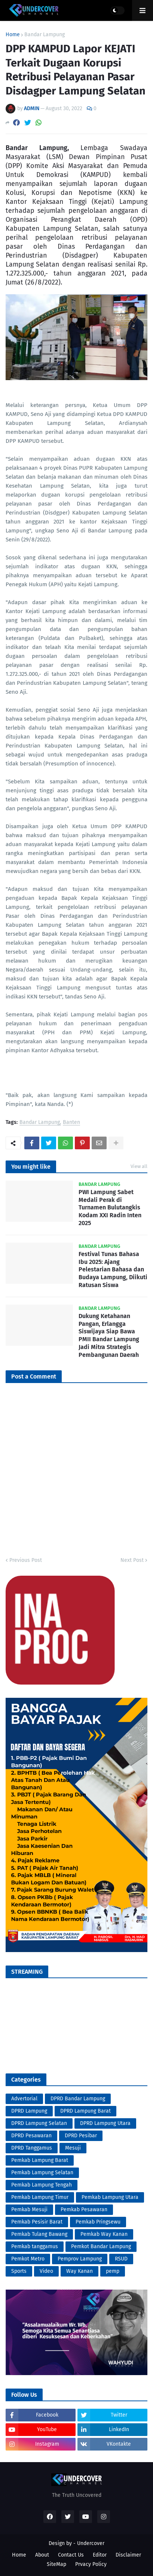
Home (13, 34)
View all (139, 1166)
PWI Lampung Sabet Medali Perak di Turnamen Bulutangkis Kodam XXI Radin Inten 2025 (110, 1207)
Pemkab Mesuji (29, 2209)
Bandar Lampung (44, 34)
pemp (112, 2271)
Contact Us (71, 2555)
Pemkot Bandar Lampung (101, 2246)
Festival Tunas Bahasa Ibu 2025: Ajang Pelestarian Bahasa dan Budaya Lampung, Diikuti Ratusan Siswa (113, 1269)
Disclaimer (128, 2555)
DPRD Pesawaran (31, 2135)
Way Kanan (79, 2271)
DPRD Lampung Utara (105, 2123)
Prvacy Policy (91, 2564)
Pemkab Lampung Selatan (42, 2172)
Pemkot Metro (28, 2259)
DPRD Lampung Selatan (39, 2123)
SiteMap (56, 2564)
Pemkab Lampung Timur (39, 2197)
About (42, 2555)
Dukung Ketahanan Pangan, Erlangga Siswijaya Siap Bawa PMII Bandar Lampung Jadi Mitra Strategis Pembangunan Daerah (109, 1335)
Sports (19, 2271)
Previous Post (25, 1560)
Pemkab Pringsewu (98, 2222)
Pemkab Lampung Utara (110, 2197)
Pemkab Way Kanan (104, 2234)
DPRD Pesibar (81, 2135)
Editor (100, 2555)
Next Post (132, 1560)
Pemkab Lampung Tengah (41, 2185)
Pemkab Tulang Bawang (39, 2234)
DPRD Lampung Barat (85, 2111)
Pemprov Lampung (80, 2259)
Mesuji (73, 2148)
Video (46, 2271)
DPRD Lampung (29, 2111)
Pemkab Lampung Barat (39, 2160)
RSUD (121, 2259)
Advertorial (24, 2098)
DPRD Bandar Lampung (78, 2098)
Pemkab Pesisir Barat (36, 2222)
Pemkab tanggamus (34, 2246)
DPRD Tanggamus (31, 2148)
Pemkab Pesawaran (84, 2209)
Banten (71, 1122)
